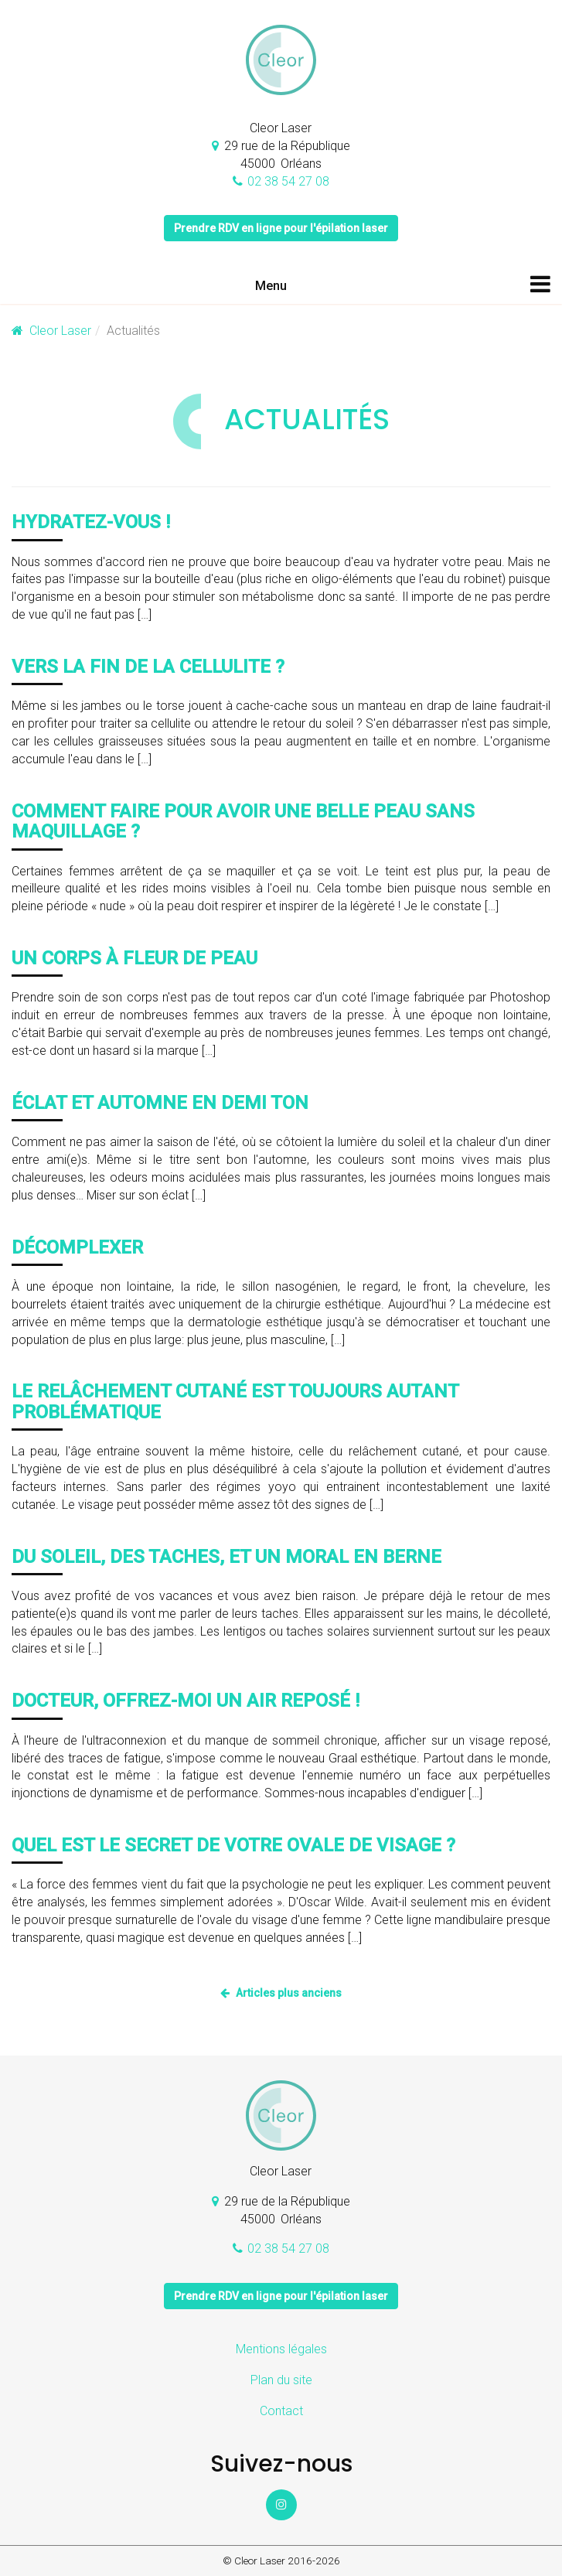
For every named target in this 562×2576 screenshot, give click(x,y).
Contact (281, 2411)
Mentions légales (281, 2349)
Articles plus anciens (289, 1993)
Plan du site (281, 2380)
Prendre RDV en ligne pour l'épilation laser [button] (281, 228)
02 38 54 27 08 (288, 181)
